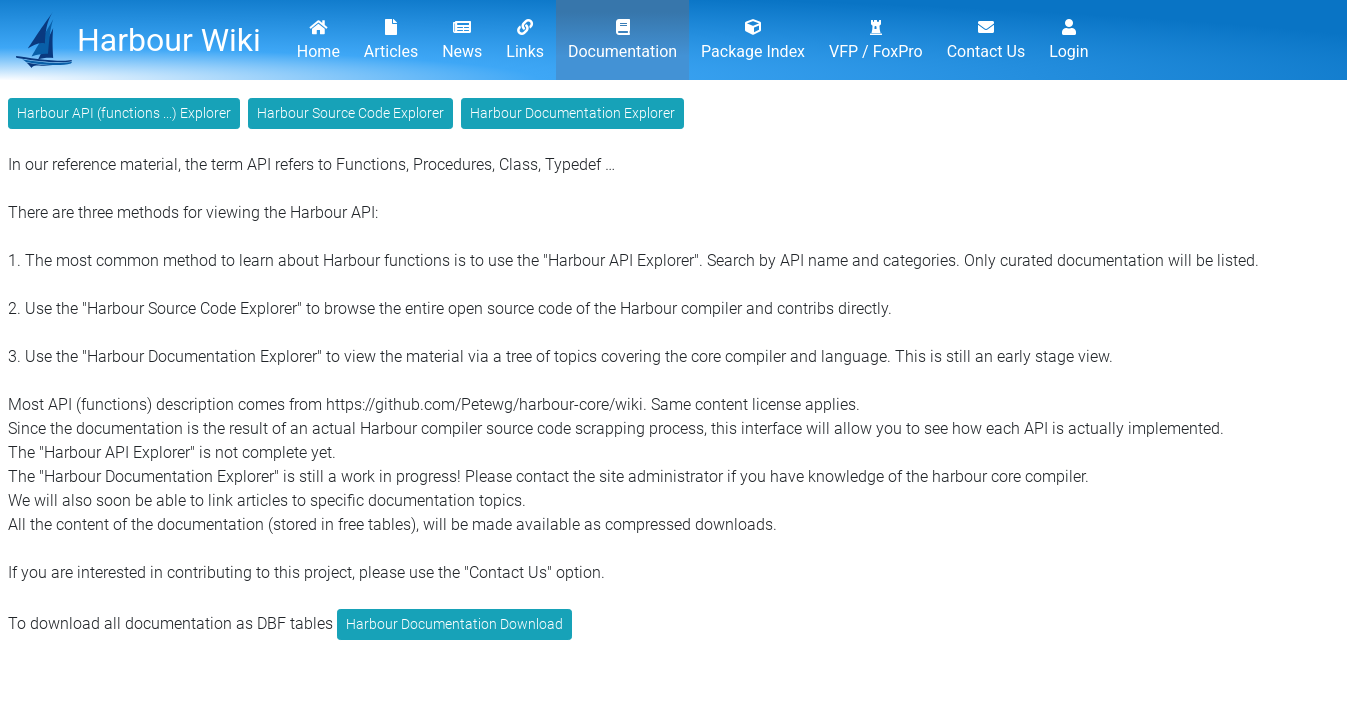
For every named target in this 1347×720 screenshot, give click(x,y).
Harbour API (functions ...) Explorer (124, 113)
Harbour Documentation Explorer (572, 113)
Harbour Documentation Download (454, 624)
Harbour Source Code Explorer (350, 113)
